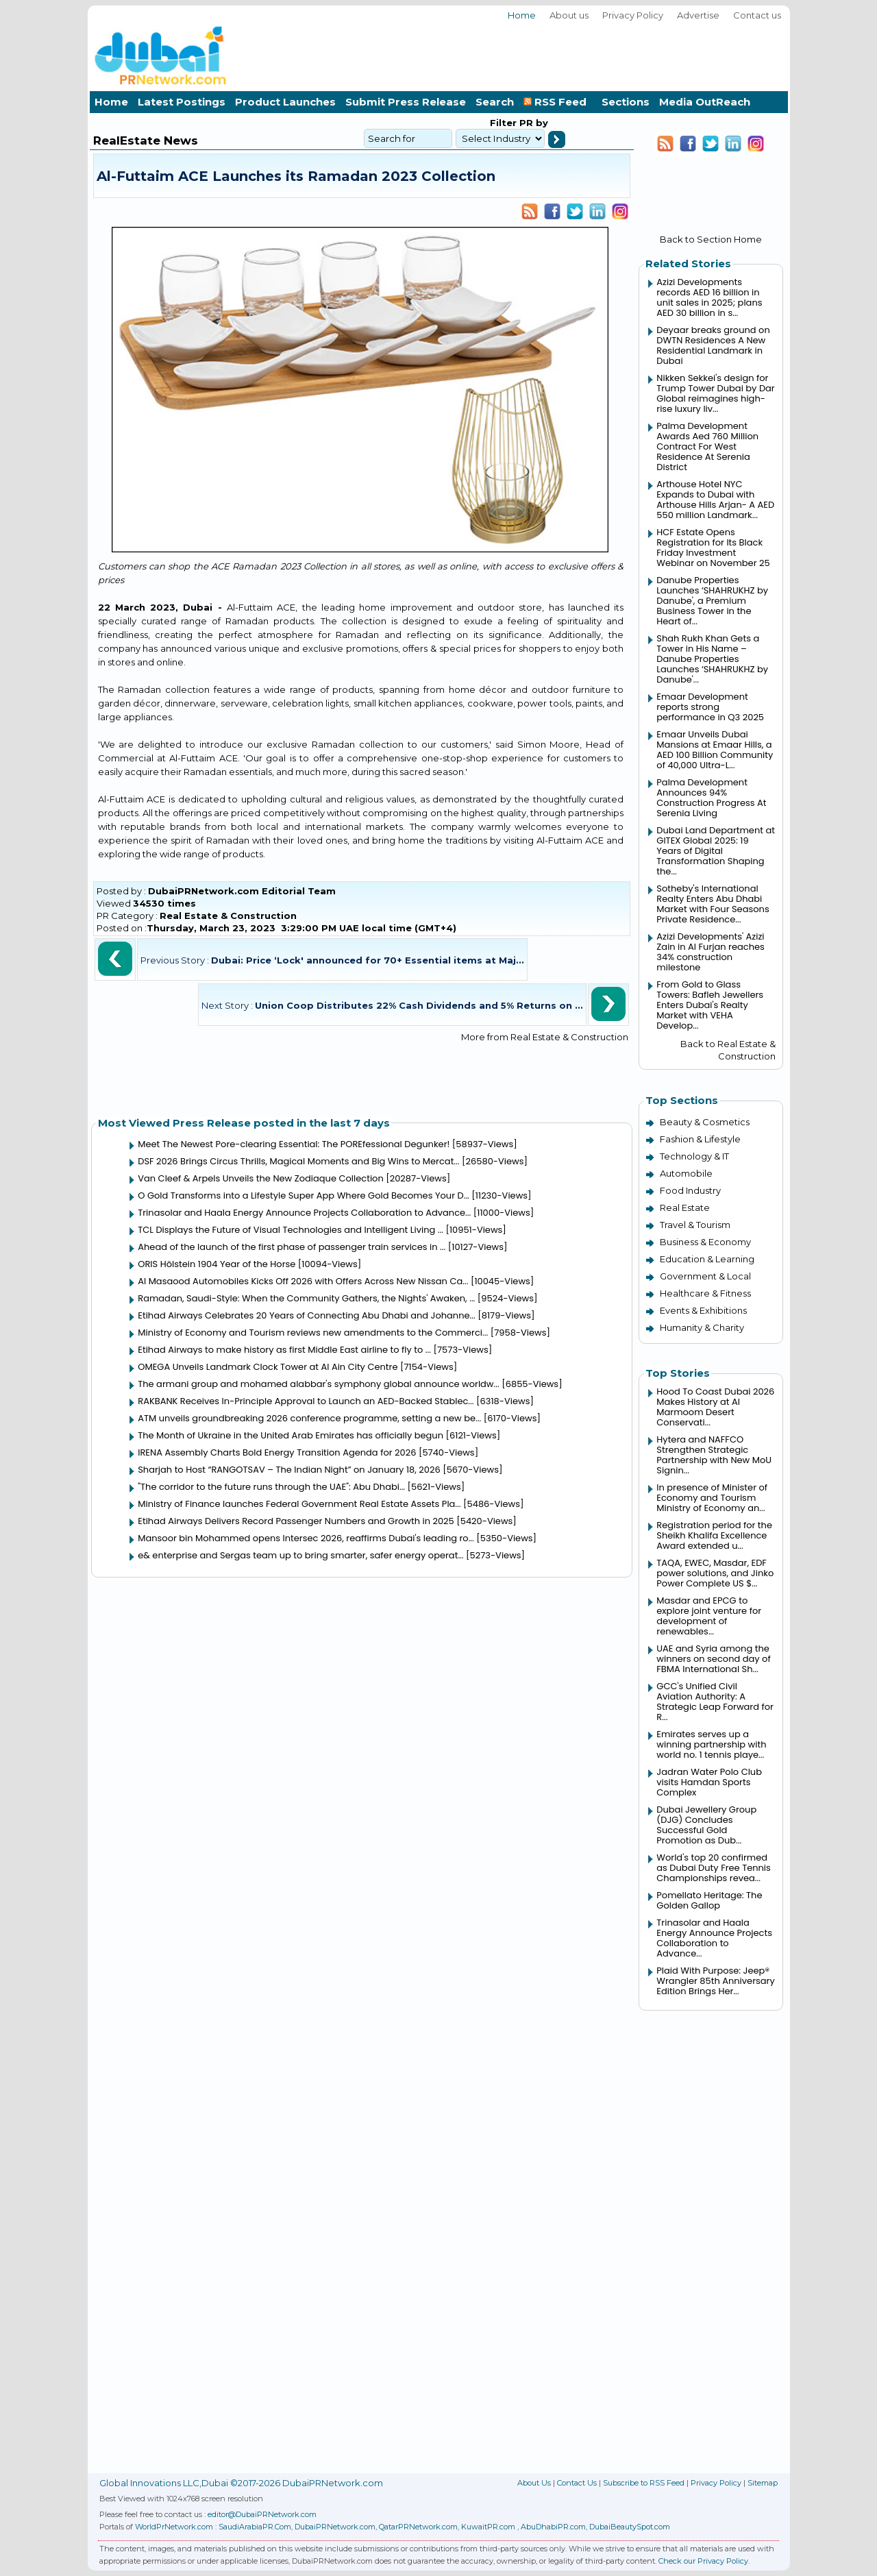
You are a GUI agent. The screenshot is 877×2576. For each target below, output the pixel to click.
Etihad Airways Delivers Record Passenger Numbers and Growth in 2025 (296, 1521)
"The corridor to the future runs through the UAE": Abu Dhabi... (271, 1486)
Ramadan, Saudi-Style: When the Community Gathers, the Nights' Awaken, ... (306, 1298)
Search (494, 101)
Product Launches (285, 101)
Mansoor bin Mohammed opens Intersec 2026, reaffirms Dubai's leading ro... (306, 1538)
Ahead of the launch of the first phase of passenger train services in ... (291, 1246)
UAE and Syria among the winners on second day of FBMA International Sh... (713, 1659)
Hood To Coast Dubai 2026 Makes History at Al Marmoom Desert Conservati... (715, 1407)
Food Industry (690, 1190)
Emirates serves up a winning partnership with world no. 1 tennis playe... (711, 1744)
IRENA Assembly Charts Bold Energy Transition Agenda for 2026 (277, 1452)
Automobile (686, 1173)
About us (569, 15)
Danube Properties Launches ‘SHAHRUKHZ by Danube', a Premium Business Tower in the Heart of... (712, 601)
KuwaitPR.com (488, 2526)
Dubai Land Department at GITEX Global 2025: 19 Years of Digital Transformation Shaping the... (715, 851)
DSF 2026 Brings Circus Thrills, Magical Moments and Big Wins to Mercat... (298, 1161)
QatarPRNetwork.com (418, 2526)
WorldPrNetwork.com (174, 2526)
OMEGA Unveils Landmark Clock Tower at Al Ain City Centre (267, 1366)
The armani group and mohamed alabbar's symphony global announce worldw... (318, 1383)
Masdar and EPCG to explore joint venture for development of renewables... (708, 1616)
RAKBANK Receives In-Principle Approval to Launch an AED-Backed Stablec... (305, 1401)
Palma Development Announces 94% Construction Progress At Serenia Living (711, 798)
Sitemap (763, 2483)
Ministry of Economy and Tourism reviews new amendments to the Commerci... (313, 1332)
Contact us (757, 15)
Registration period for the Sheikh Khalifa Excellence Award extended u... (714, 1535)
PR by (532, 122)
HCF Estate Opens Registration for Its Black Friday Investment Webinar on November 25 (712, 547)
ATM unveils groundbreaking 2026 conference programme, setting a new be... (309, 1418)
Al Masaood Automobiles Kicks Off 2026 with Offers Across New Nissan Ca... (303, 1281)
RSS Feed (557, 101)
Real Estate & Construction (228, 915)
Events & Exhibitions (703, 1310)
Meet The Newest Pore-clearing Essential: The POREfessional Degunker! (293, 1144)
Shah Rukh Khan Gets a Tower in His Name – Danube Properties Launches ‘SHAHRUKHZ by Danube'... (712, 659)
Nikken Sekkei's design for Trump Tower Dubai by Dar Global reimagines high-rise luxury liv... (715, 393)
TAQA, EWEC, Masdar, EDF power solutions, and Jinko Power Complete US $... (715, 1573)
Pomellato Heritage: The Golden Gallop (709, 1900)
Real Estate (685, 1207)
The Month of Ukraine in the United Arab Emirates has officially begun (290, 1435)
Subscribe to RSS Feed (643, 2483)
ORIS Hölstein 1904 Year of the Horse (216, 1264)
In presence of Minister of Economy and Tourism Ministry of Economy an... (711, 1497)
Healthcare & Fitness (705, 1293)
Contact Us (577, 2483)
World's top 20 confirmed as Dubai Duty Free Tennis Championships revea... (713, 1868)
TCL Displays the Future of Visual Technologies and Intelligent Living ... (290, 1229)
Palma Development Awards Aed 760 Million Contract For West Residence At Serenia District (707, 446)
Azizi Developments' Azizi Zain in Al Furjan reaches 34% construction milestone (710, 952)
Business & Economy (705, 1241)
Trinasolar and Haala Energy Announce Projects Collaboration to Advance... (304, 1212)
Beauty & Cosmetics (705, 1121)
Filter (503, 122)
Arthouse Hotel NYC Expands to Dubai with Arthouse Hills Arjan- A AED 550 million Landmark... (715, 500)
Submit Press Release (405, 101)
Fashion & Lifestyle (700, 1138)
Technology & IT (694, 1156)
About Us (534, 2483)
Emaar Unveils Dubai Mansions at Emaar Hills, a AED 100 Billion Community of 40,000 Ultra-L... (714, 750)
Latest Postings (181, 101)
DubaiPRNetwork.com (335, 2526)
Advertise (698, 15)
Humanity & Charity (702, 1327)
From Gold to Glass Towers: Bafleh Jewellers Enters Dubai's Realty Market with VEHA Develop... (709, 1005)
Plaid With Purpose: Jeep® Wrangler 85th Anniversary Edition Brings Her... (715, 1981)
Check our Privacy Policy (703, 2561)
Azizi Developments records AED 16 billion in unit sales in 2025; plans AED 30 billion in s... (709, 297)
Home (522, 15)
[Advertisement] (538, 54)
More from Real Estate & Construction (544, 1036)
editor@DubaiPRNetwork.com (262, 2514)
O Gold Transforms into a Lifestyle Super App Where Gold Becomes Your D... (303, 1195)
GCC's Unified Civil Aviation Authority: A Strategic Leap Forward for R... (715, 1702)
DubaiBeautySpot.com (629, 2526)
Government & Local (705, 1276)
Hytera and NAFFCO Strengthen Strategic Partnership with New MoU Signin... (713, 1455)
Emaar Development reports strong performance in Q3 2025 (710, 707)
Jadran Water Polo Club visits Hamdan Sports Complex (709, 1782)
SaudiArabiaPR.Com (255, 2526)
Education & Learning (707, 1258)
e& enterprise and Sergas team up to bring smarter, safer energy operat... (300, 1555)
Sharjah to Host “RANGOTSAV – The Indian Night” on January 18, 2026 (289, 1469)
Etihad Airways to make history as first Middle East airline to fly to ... (284, 1349)
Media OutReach (704, 101)
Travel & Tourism (695, 1224)
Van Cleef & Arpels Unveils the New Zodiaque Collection (261, 1178)
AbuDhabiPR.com (553, 2526)
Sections (626, 101)
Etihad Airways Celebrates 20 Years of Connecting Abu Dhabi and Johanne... (306, 1315)
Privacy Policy (632, 15)
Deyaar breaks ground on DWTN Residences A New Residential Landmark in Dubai (712, 345)
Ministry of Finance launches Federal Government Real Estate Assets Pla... (299, 1503)
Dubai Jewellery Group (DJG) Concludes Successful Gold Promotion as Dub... (706, 1825)
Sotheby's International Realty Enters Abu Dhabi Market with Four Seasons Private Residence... (712, 904)
